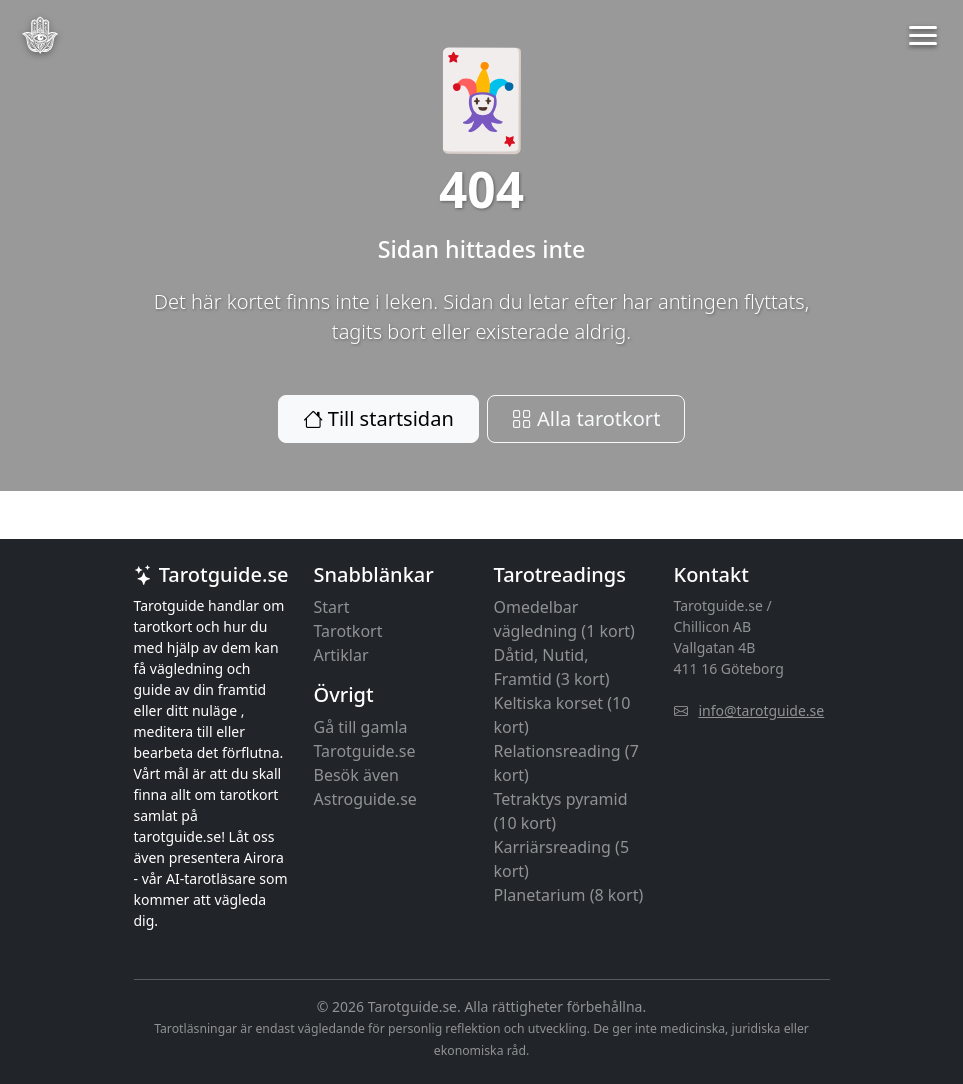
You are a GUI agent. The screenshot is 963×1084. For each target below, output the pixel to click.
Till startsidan (378, 418)
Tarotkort (348, 631)
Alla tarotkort (586, 418)
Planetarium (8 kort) (569, 895)
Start (332, 607)
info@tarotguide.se (761, 710)
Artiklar (341, 655)
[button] (923, 35)
